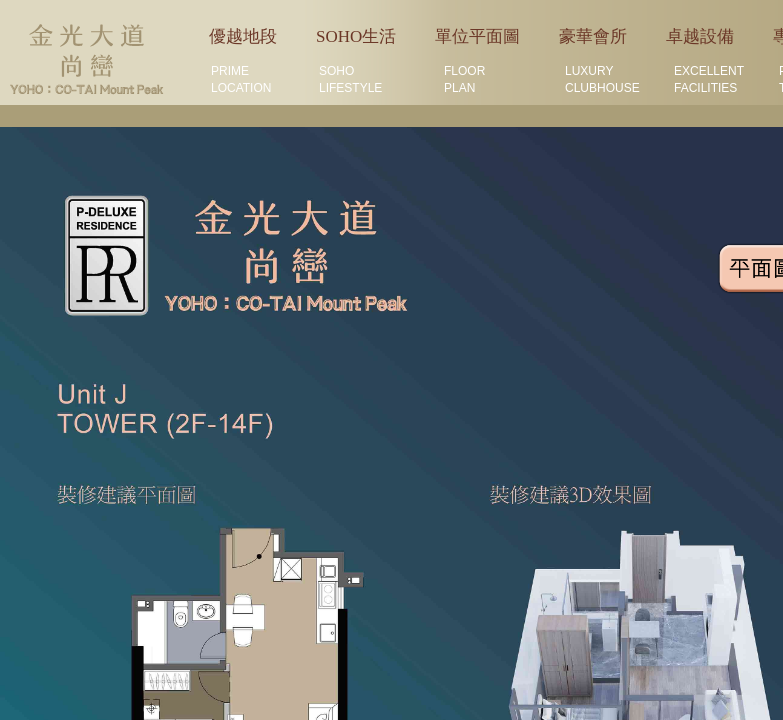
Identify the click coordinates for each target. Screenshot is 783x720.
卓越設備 (700, 36)
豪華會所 (593, 36)
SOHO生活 (356, 36)
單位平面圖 (477, 36)
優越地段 (243, 36)
